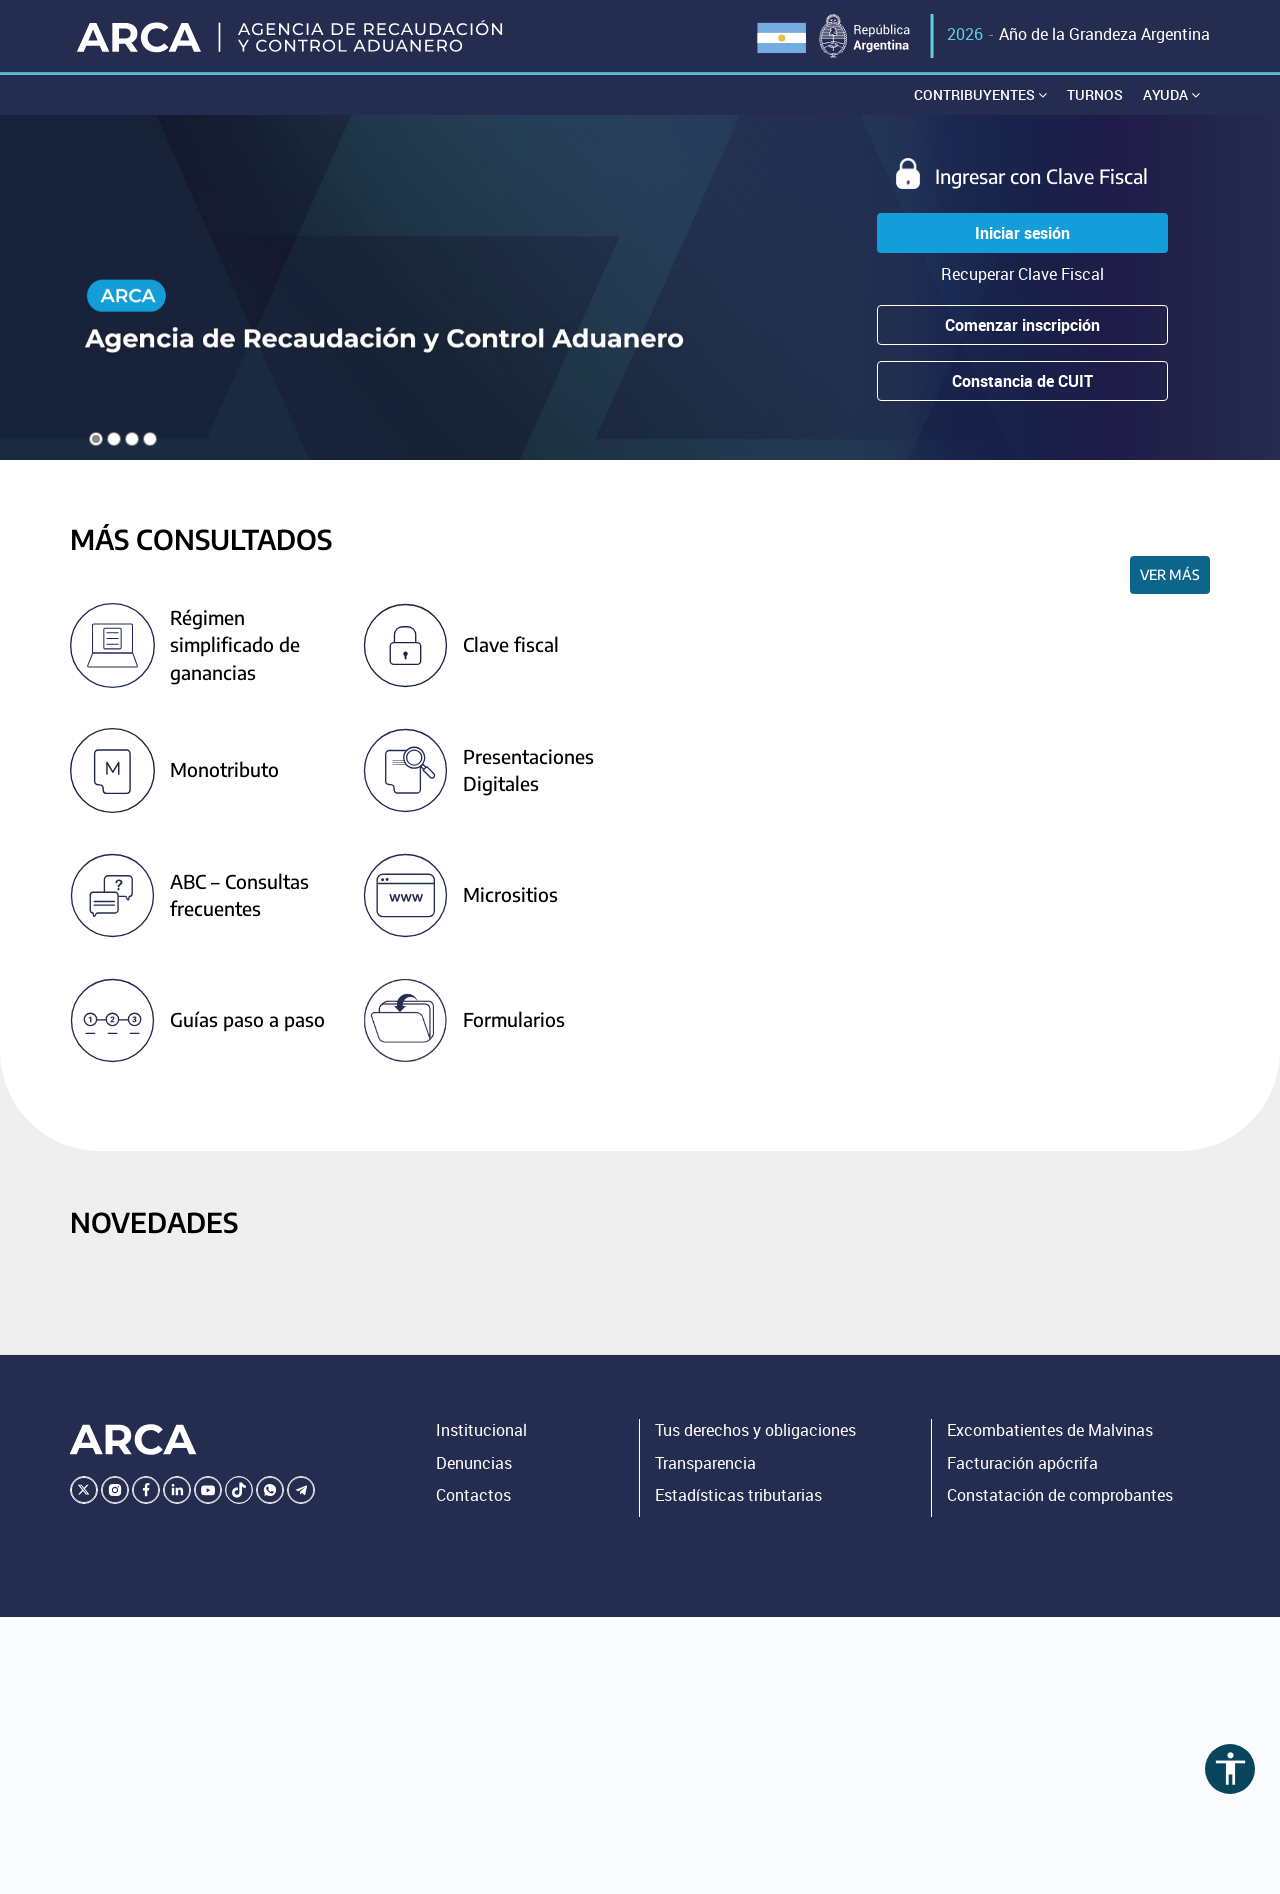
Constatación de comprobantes (1060, 1496)
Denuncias (474, 1463)
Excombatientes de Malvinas (1050, 1430)
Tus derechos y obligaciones (755, 1430)
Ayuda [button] (1171, 94)
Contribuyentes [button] (980, 94)
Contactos (473, 1496)
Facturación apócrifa (1022, 1463)
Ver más (1170, 575)
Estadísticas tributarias (738, 1496)
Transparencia (705, 1463)
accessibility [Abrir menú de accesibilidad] (1230, 1768)
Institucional (481, 1430)
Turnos (1095, 94)
